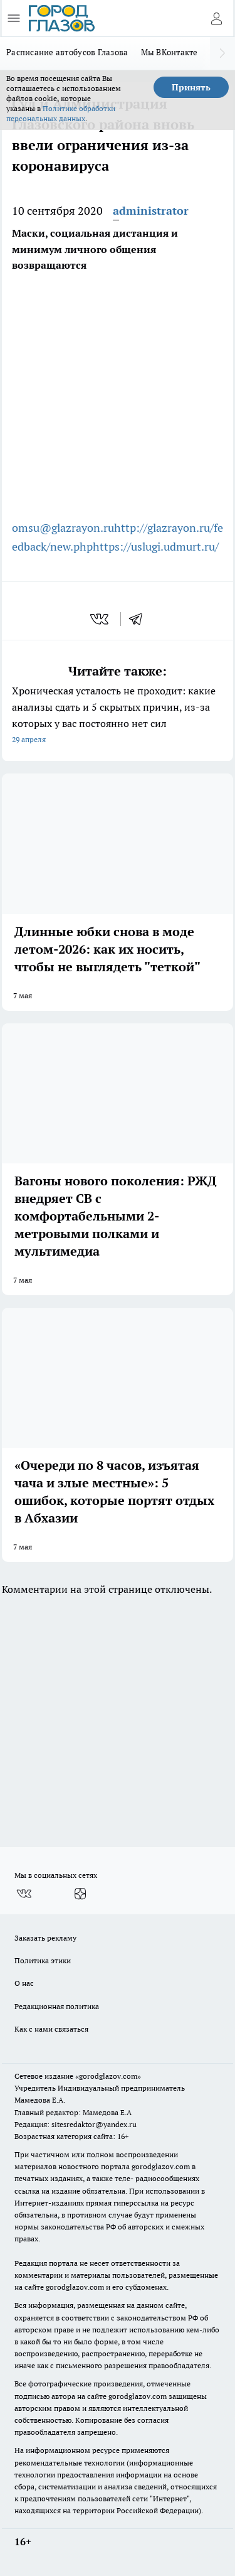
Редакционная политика (56, 2006)
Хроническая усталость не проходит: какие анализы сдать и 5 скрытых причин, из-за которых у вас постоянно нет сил (117, 716)
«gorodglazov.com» (108, 2076)
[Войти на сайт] (216, 18)
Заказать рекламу (45, 1938)
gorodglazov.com (161, 2166)
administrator (151, 210)
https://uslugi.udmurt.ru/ (156, 546)
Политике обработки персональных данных (60, 113)
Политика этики (42, 1960)
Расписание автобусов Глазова (67, 52)
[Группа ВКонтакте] (23, 1893)
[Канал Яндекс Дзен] (80, 1893)
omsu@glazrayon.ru (63, 527)
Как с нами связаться (51, 2029)
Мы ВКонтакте (169, 52)
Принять (191, 87)
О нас (24, 1983)
